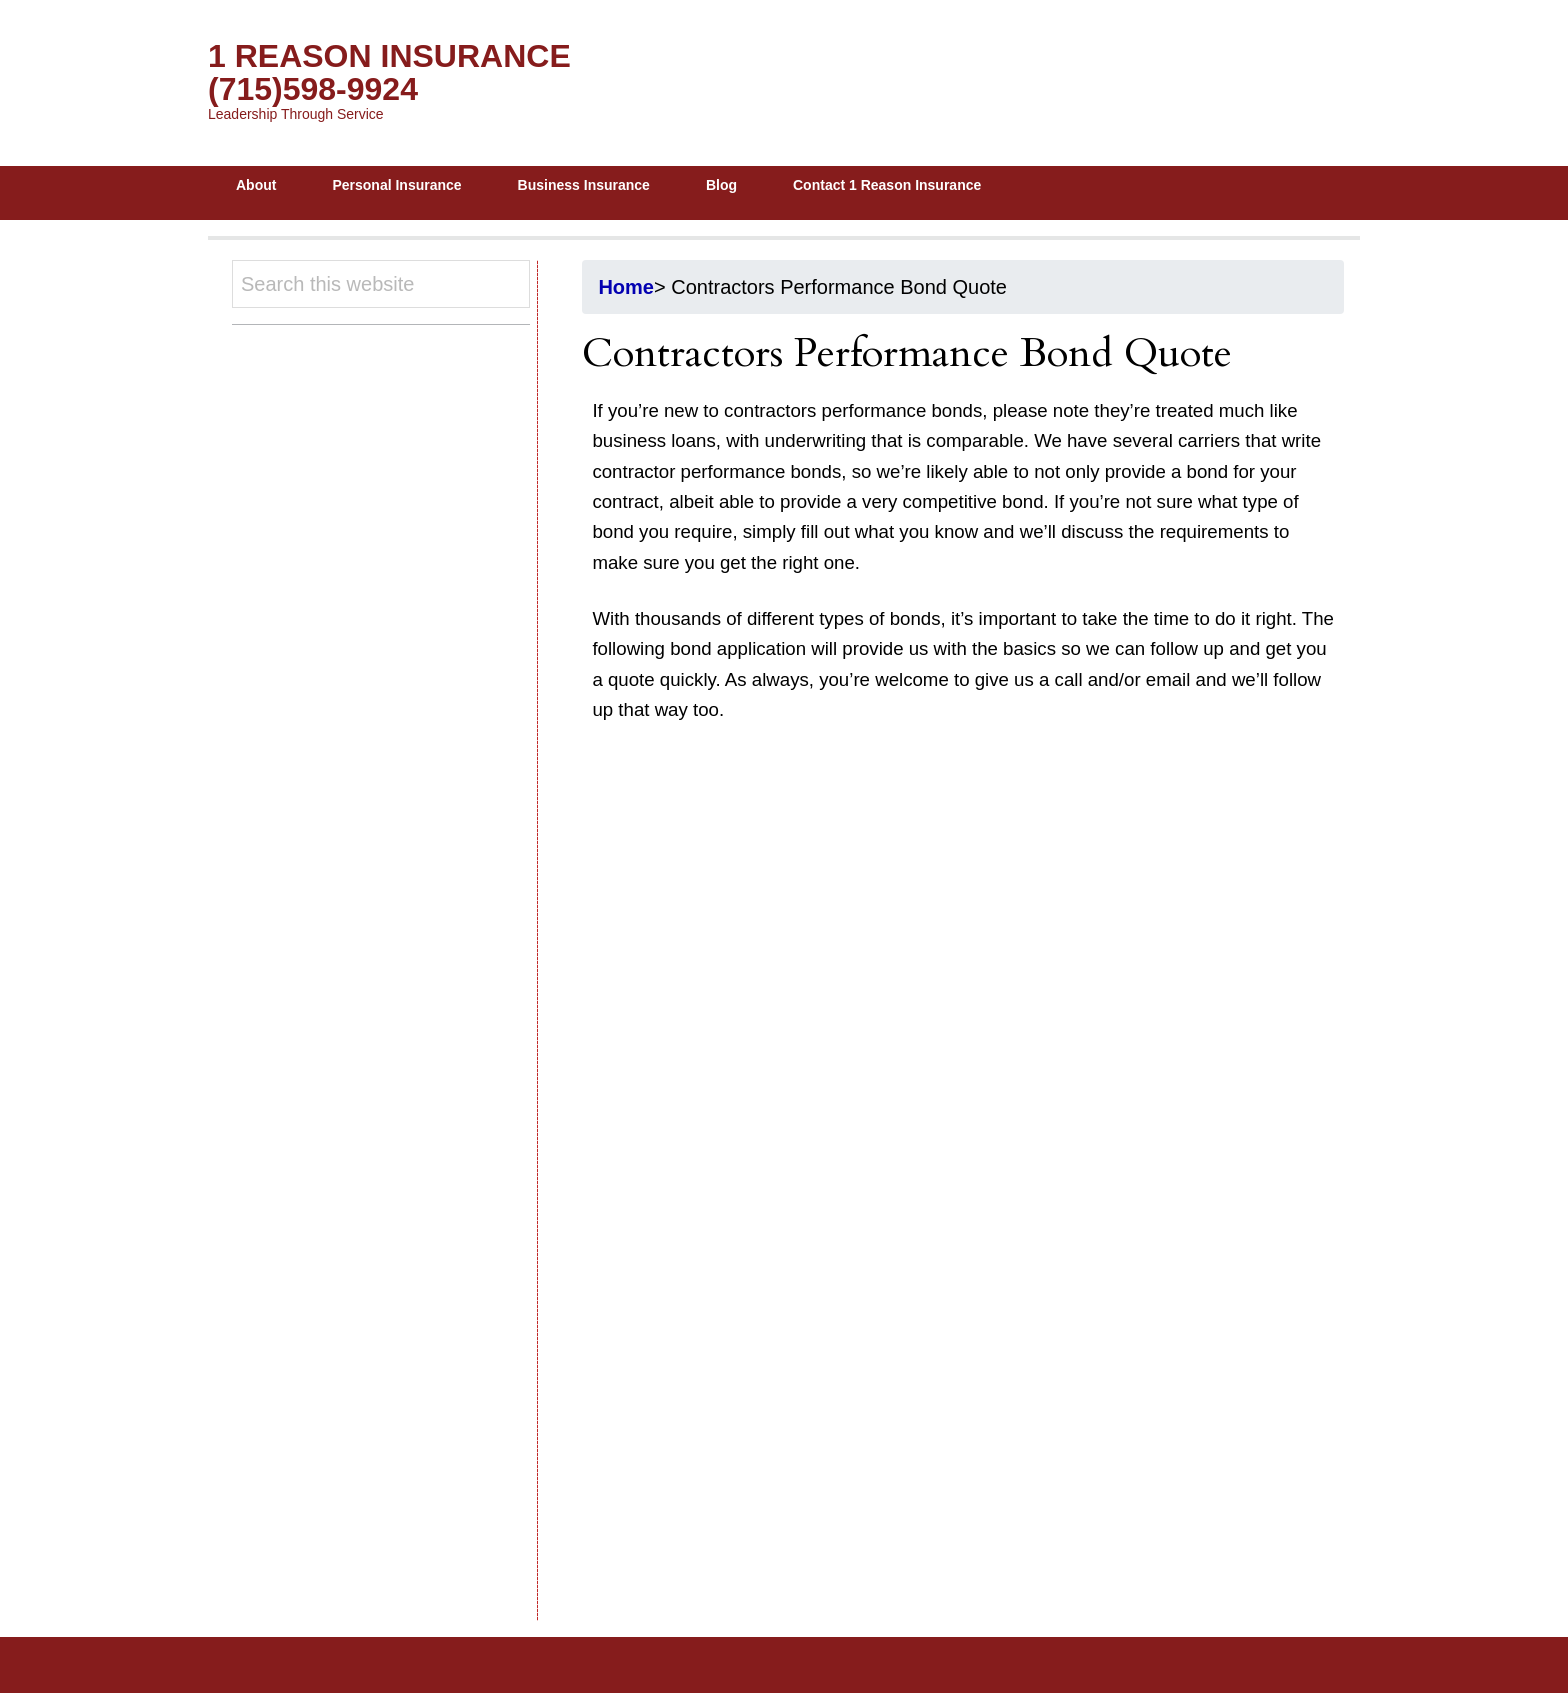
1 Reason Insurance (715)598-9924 (389, 72)
